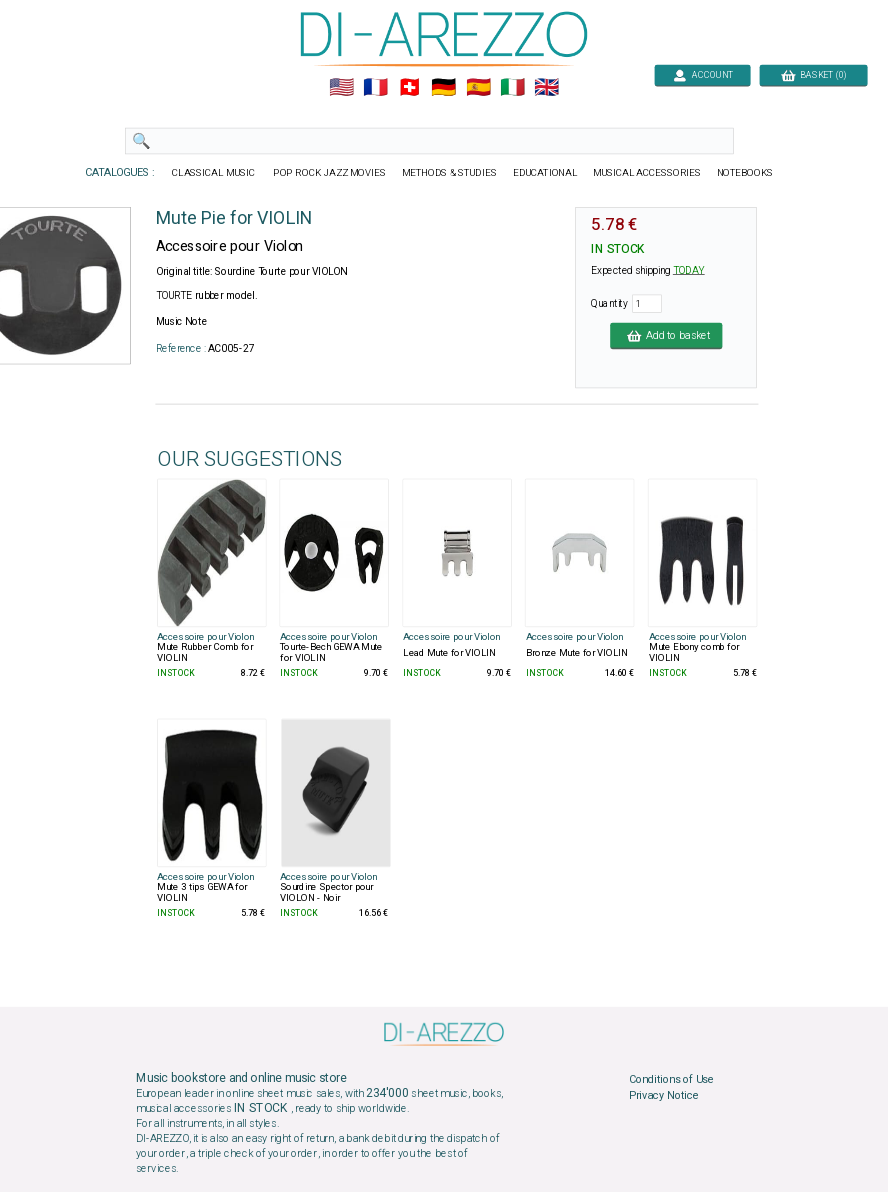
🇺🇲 (341, 88)
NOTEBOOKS (745, 173)
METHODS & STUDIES (449, 173)
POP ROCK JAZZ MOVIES (329, 173)
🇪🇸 (478, 88)
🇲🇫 (375, 88)
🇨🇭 (409, 88)
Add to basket (666, 335)
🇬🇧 (546, 88)
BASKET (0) (813, 74)
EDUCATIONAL (545, 173)
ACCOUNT (702, 74)
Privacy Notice (664, 1095)
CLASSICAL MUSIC (214, 173)
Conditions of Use (671, 1080)
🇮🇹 (512, 88)
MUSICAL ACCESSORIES (647, 173)
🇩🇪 (443, 88)
